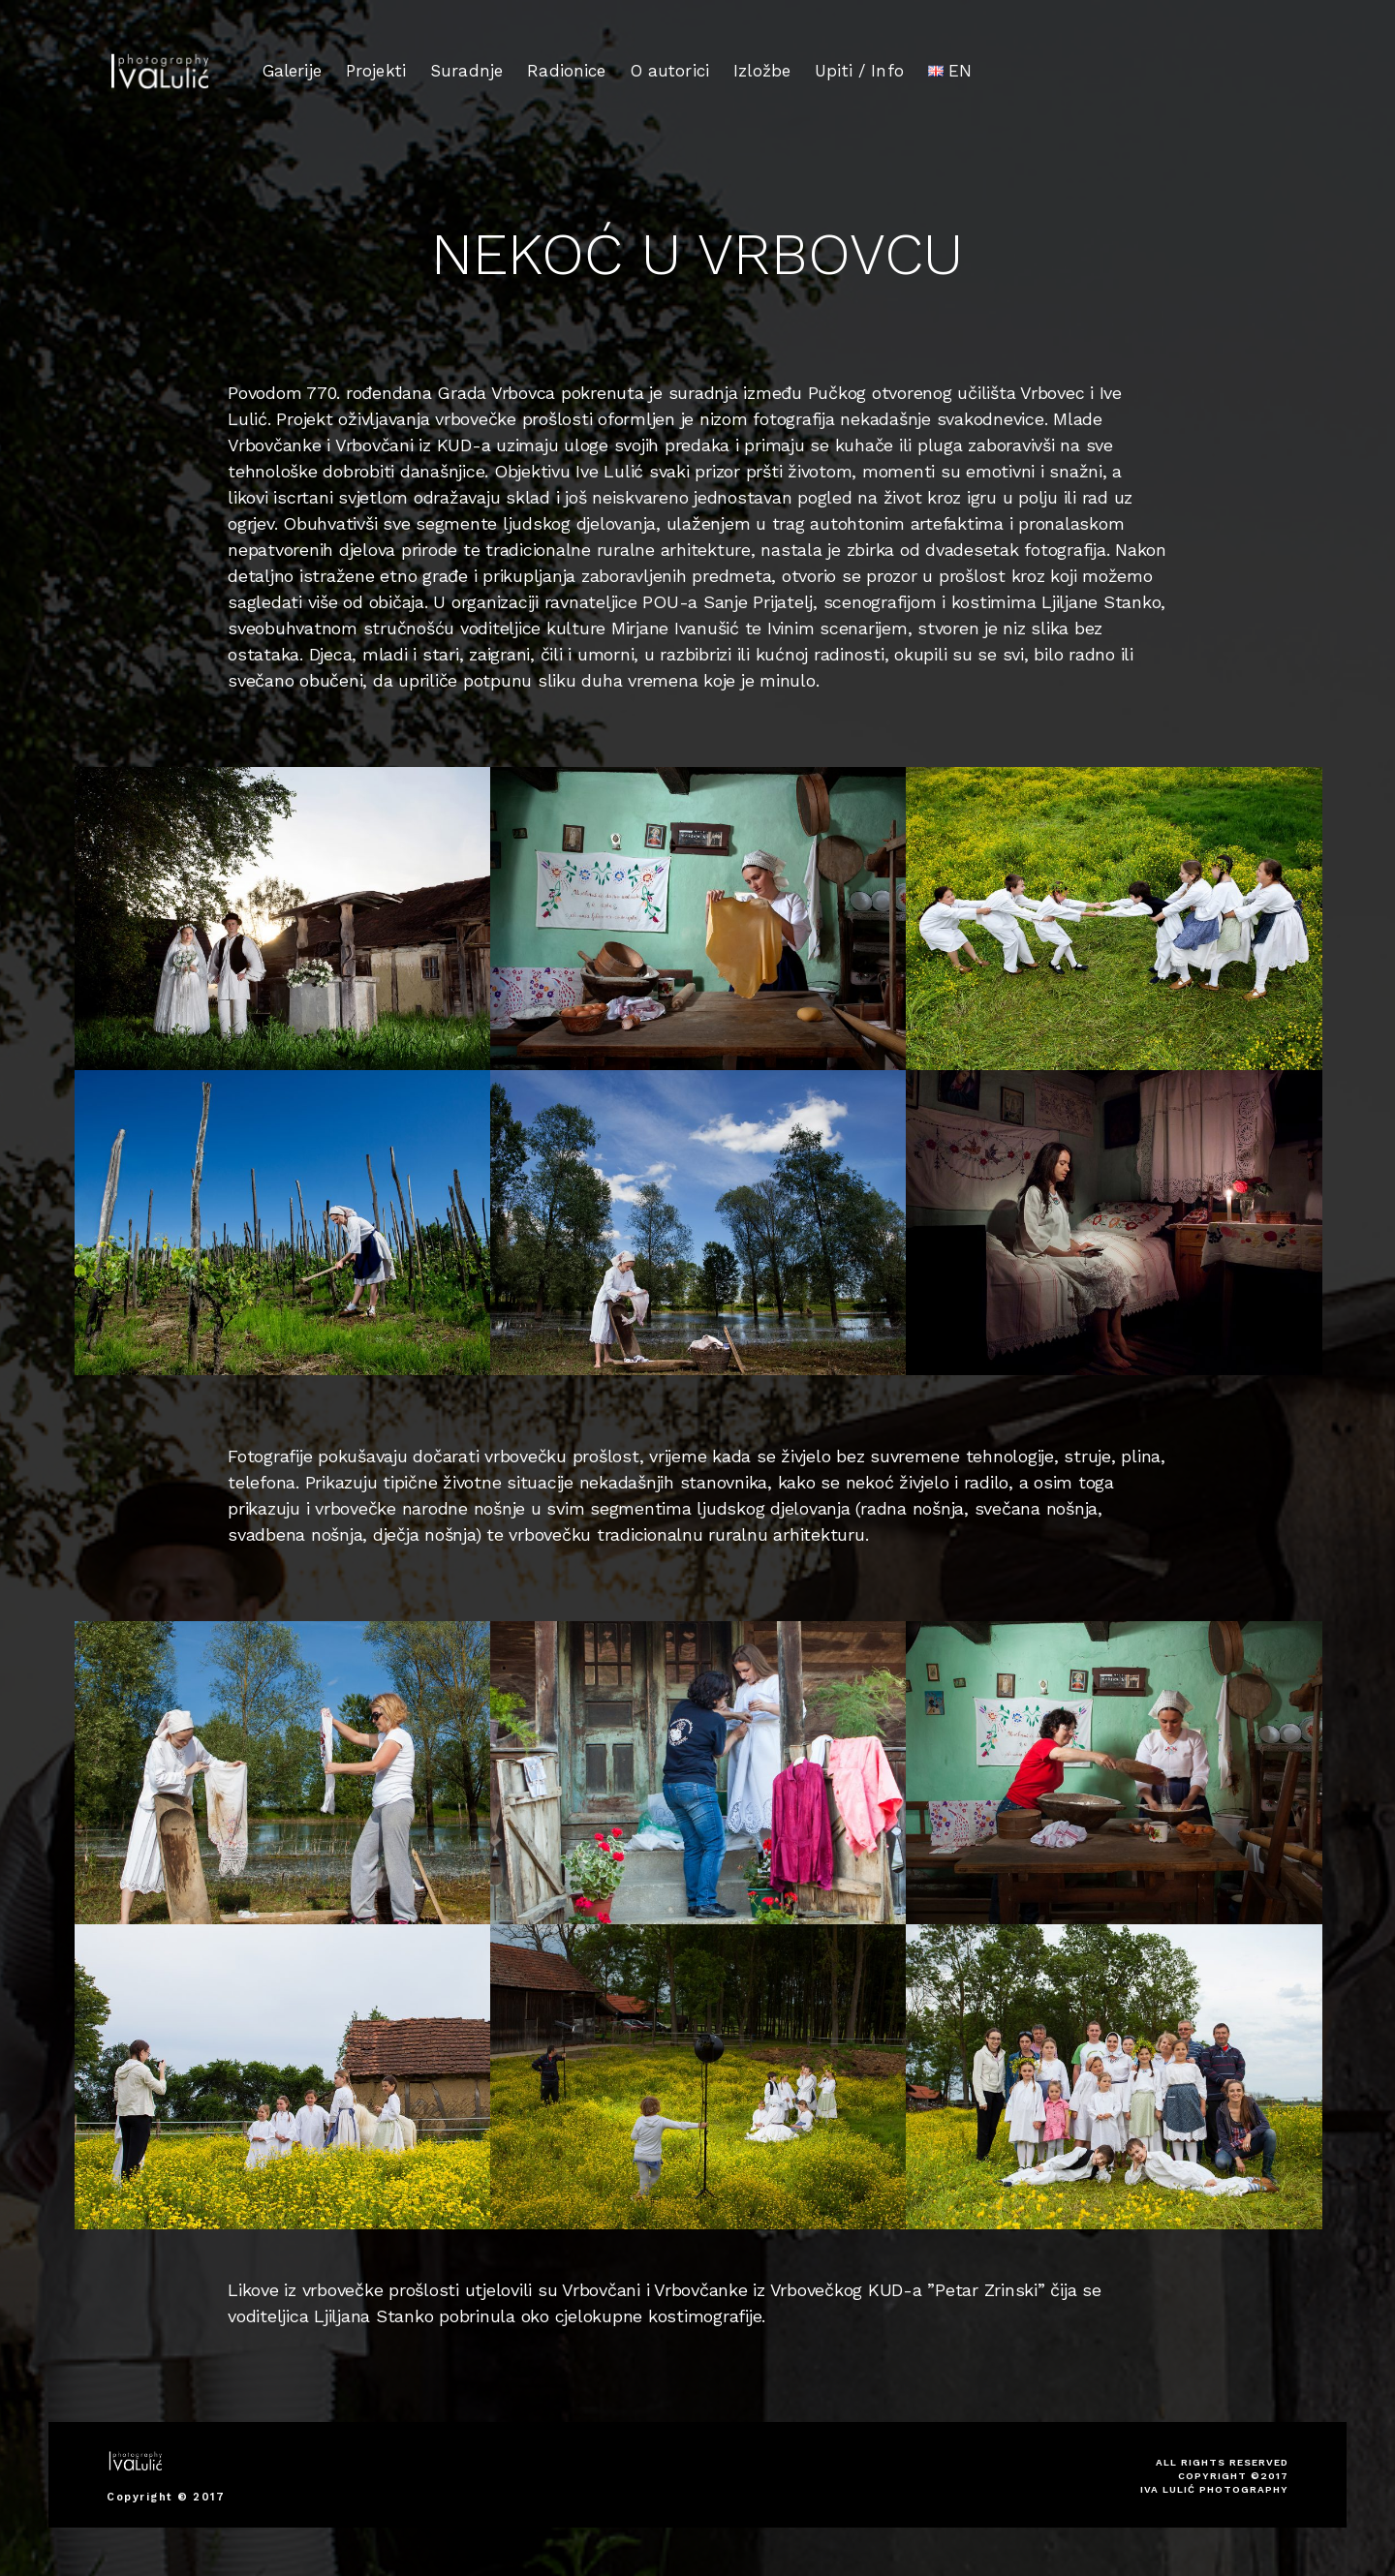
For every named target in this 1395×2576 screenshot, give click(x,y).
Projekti (376, 70)
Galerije (292, 70)
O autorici (670, 69)
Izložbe (761, 68)
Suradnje (466, 70)
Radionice (566, 69)
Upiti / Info (859, 67)
